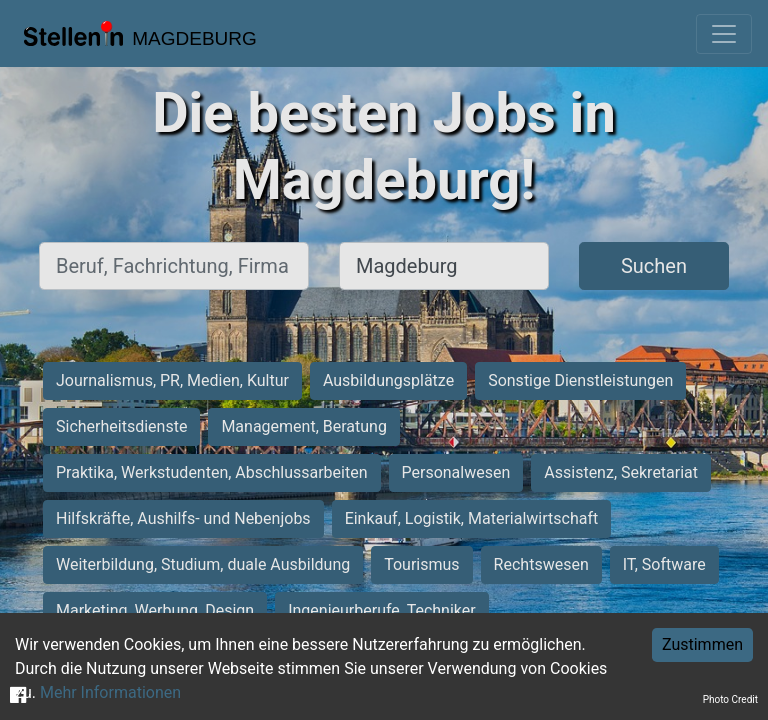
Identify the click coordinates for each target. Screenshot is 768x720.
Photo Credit (730, 699)
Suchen (654, 266)
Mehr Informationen (110, 692)
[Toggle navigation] (724, 34)
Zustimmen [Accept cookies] (702, 644)
